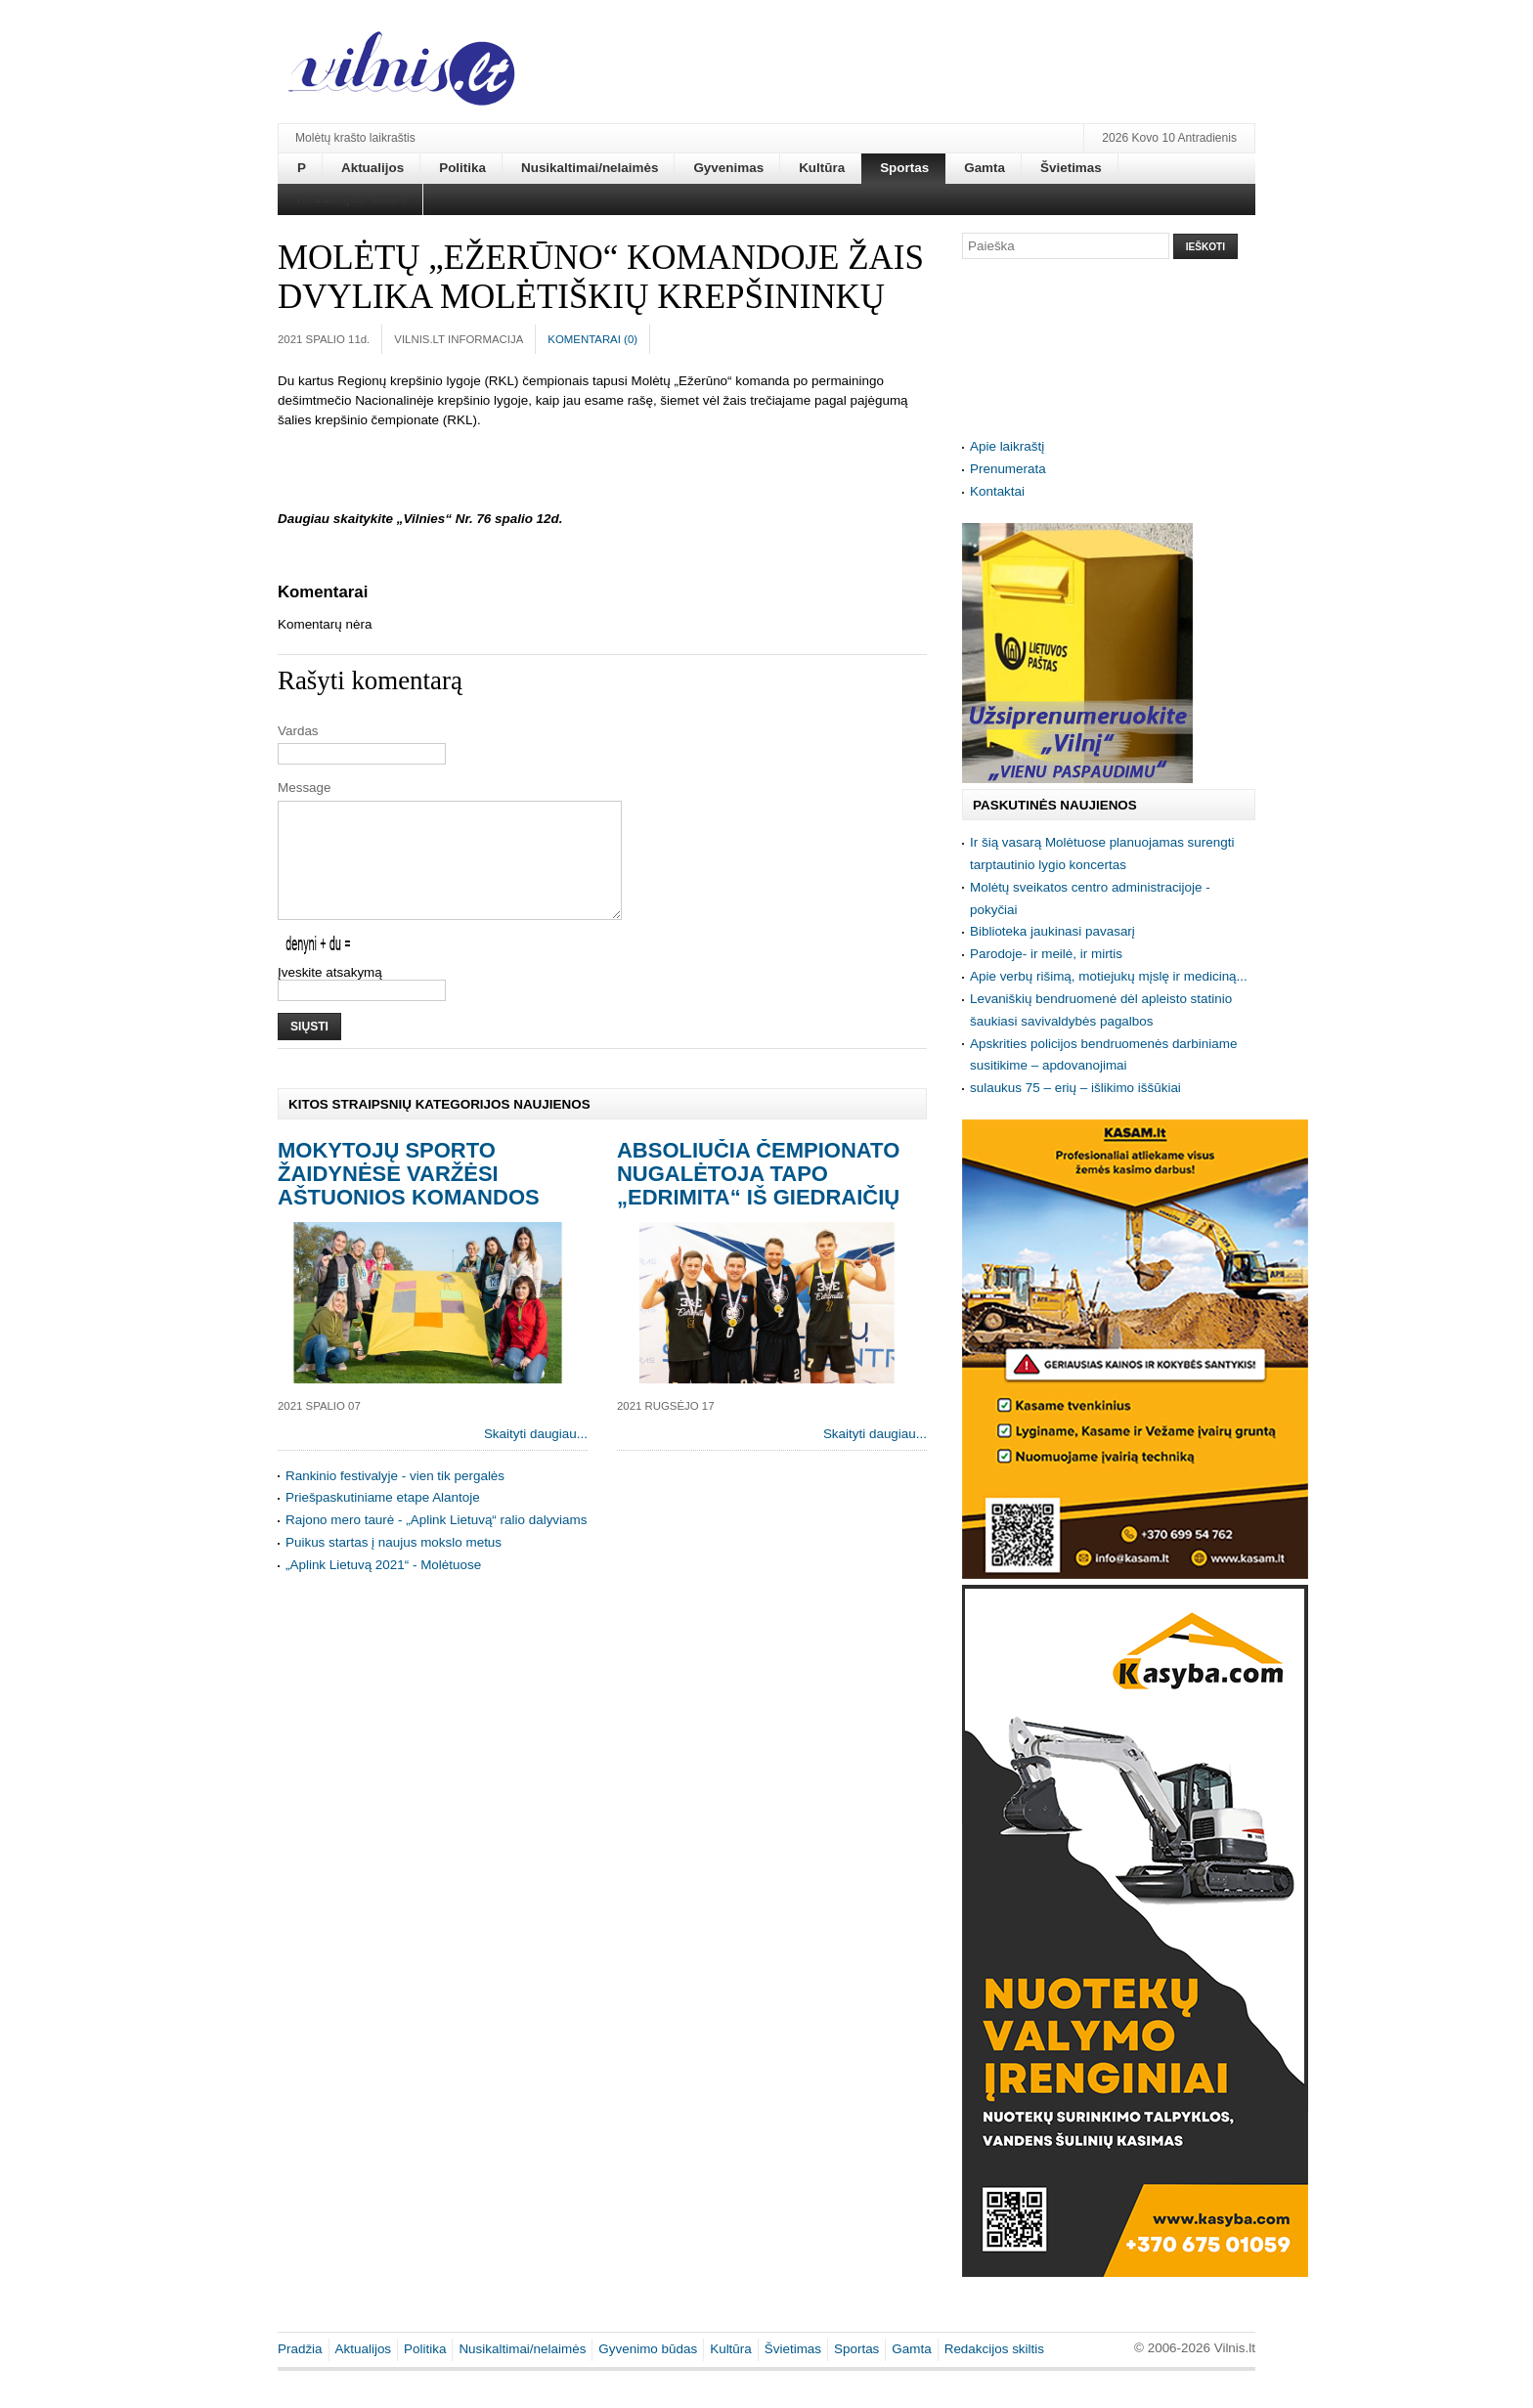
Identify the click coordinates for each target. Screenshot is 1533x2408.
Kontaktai (997, 491)
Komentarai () (592, 339)
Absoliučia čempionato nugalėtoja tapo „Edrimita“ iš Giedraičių (758, 1197)
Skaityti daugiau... (536, 1457)
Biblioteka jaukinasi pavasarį (1052, 931)
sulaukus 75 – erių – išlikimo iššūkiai (1075, 1087)
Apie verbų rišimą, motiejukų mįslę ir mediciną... (1109, 976)
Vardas (298, 730)
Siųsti (309, 1050)
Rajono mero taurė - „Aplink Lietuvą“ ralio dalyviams (436, 1543)
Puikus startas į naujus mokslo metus (393, 1565)
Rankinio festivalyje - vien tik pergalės (394, 1499)
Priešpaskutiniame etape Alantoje (382, 1520)
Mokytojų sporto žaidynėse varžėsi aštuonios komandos (409, 1197)
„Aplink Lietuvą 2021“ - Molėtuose (383, 1588)
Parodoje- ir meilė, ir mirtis (1046, 953)
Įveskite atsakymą (330, 995)
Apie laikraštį (1007, 446)
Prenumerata (1008, 468)
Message (304, 787)
